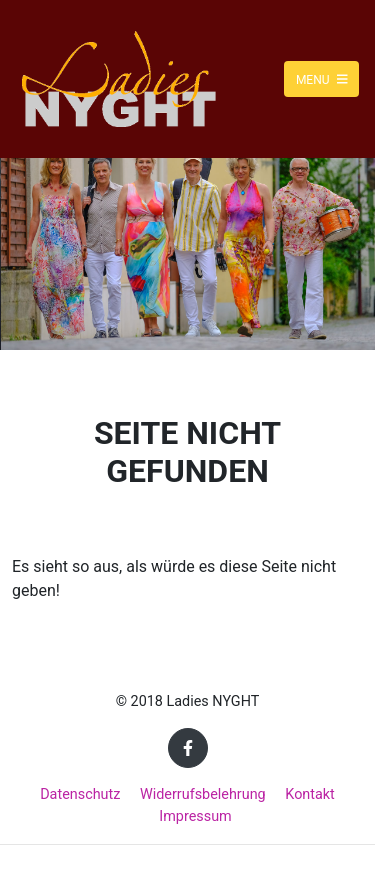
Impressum (195, 816)
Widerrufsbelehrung (203, 794)
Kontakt (310, 794)
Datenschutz (80, 794)
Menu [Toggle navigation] (321, 79)
